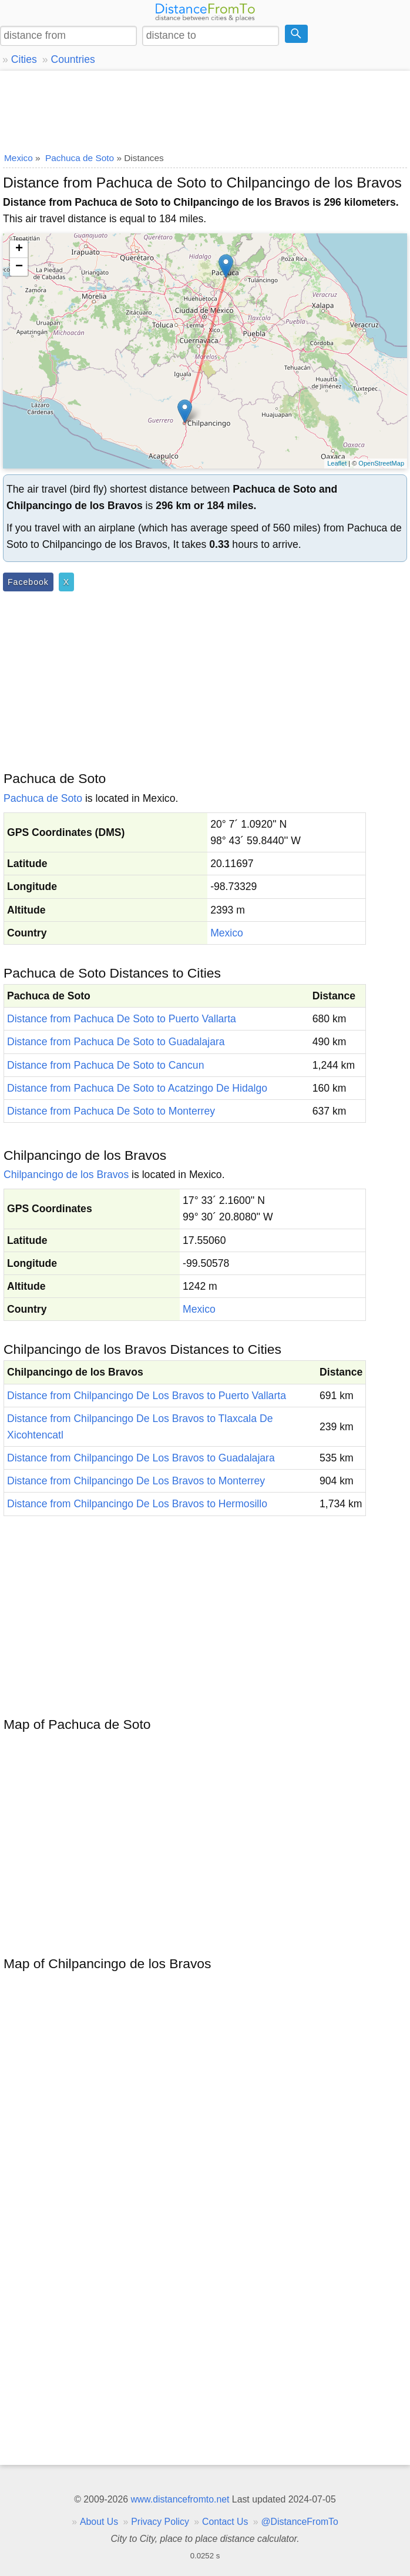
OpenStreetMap (381, 463)
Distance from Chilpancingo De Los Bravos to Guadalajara (141, 1458)
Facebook (28, 582)
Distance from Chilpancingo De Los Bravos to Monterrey (136, 1481)
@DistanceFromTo (299, 2522)
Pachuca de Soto (43, 798)
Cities (24, 59)
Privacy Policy (160, 2522)
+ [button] (19, 249)
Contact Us (225, 2522)
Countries (73, 59)
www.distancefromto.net (179, 2499)
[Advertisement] (205, 108)
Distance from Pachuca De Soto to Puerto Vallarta (121, 1019)
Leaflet (337, 463)
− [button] (19, 267)
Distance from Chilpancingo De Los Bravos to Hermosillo (137, 1504)
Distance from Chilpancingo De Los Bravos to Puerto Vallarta (146, 1395)
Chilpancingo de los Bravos (66, 1174)
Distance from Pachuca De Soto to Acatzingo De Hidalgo (137, 1088)
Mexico (226, 933)
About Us (99, 2522)
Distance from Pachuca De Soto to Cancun (105, 1065)
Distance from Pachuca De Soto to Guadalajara (116, 1042)
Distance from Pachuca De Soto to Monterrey (111, 1111)
